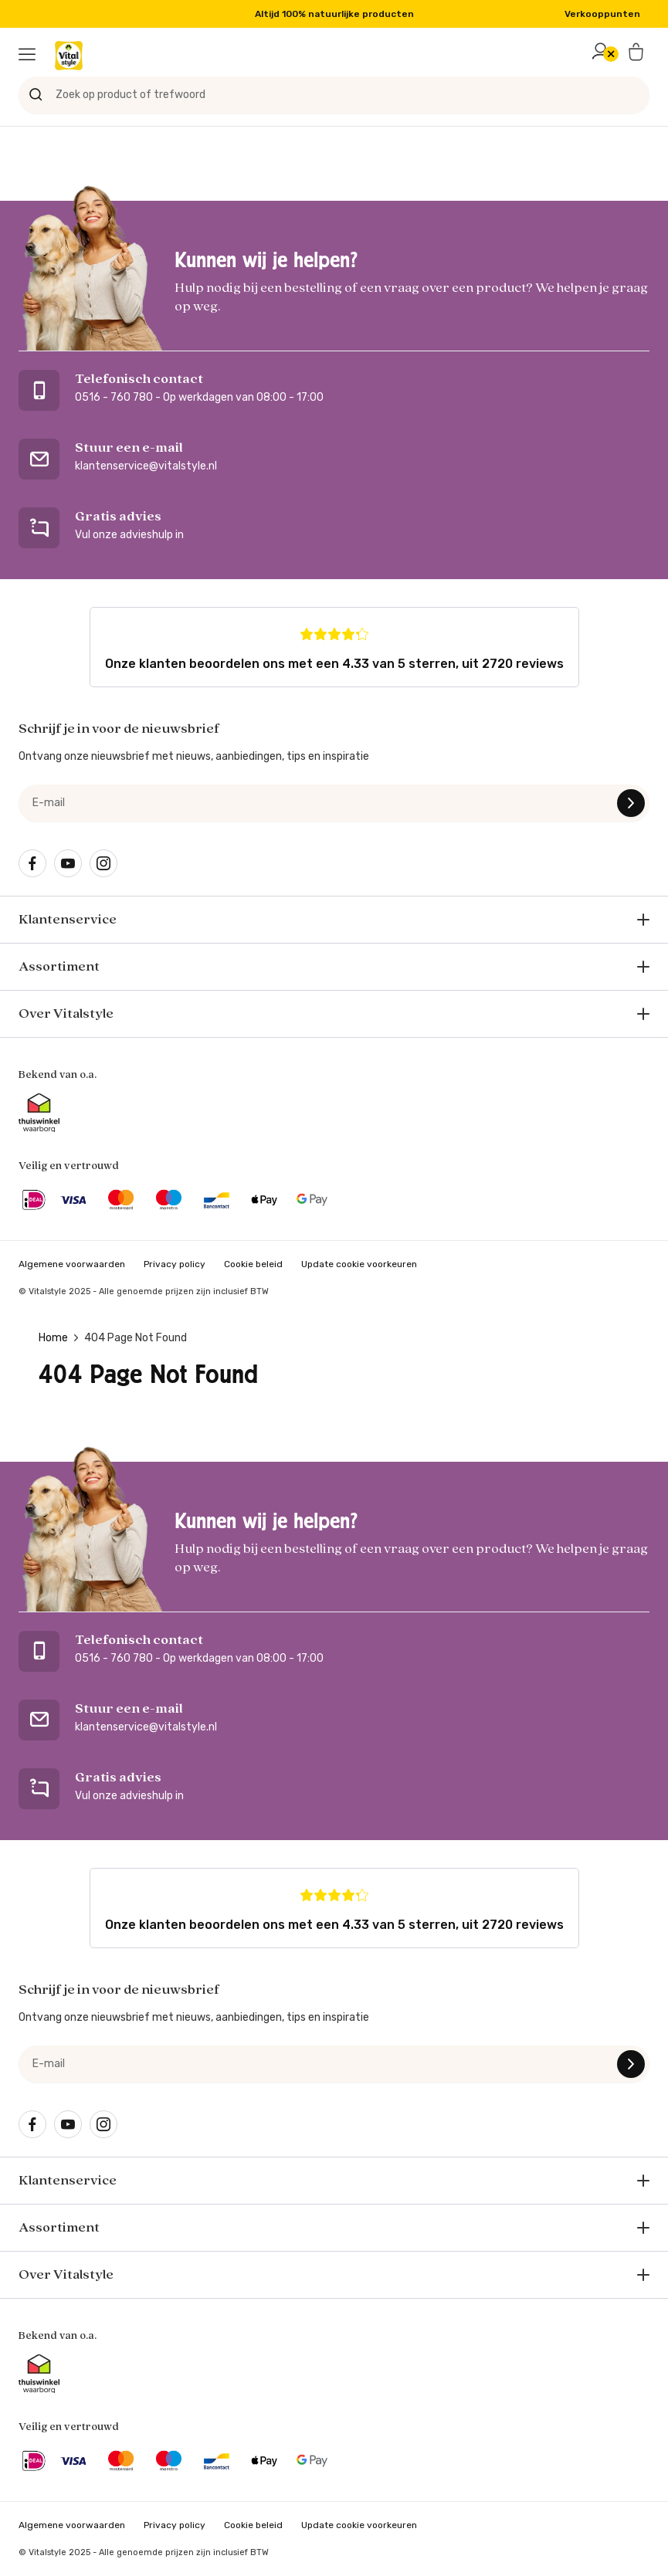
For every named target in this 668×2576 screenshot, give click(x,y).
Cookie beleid (253, 1264)
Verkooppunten (602, 13)
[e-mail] (334, 803)
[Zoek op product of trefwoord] (334, 95)
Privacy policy (174, 1264)
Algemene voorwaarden (72, 1264)
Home (53, 1337)
